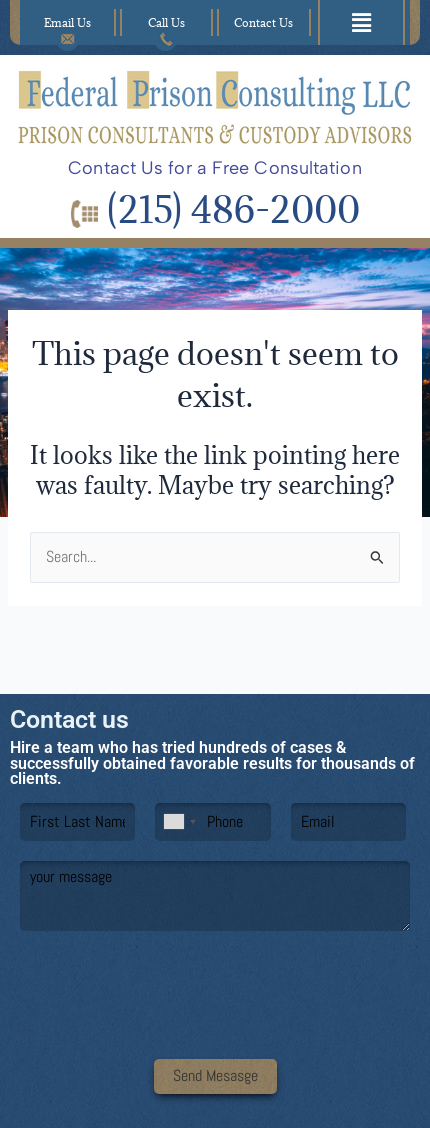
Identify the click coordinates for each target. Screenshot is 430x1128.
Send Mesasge (215, 1076)
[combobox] (179, 822)
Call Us (166, 26)
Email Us (67, 26)
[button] (362, 22)
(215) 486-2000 (215, 209)
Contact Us (263, 22)
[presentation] (215, 1026)
